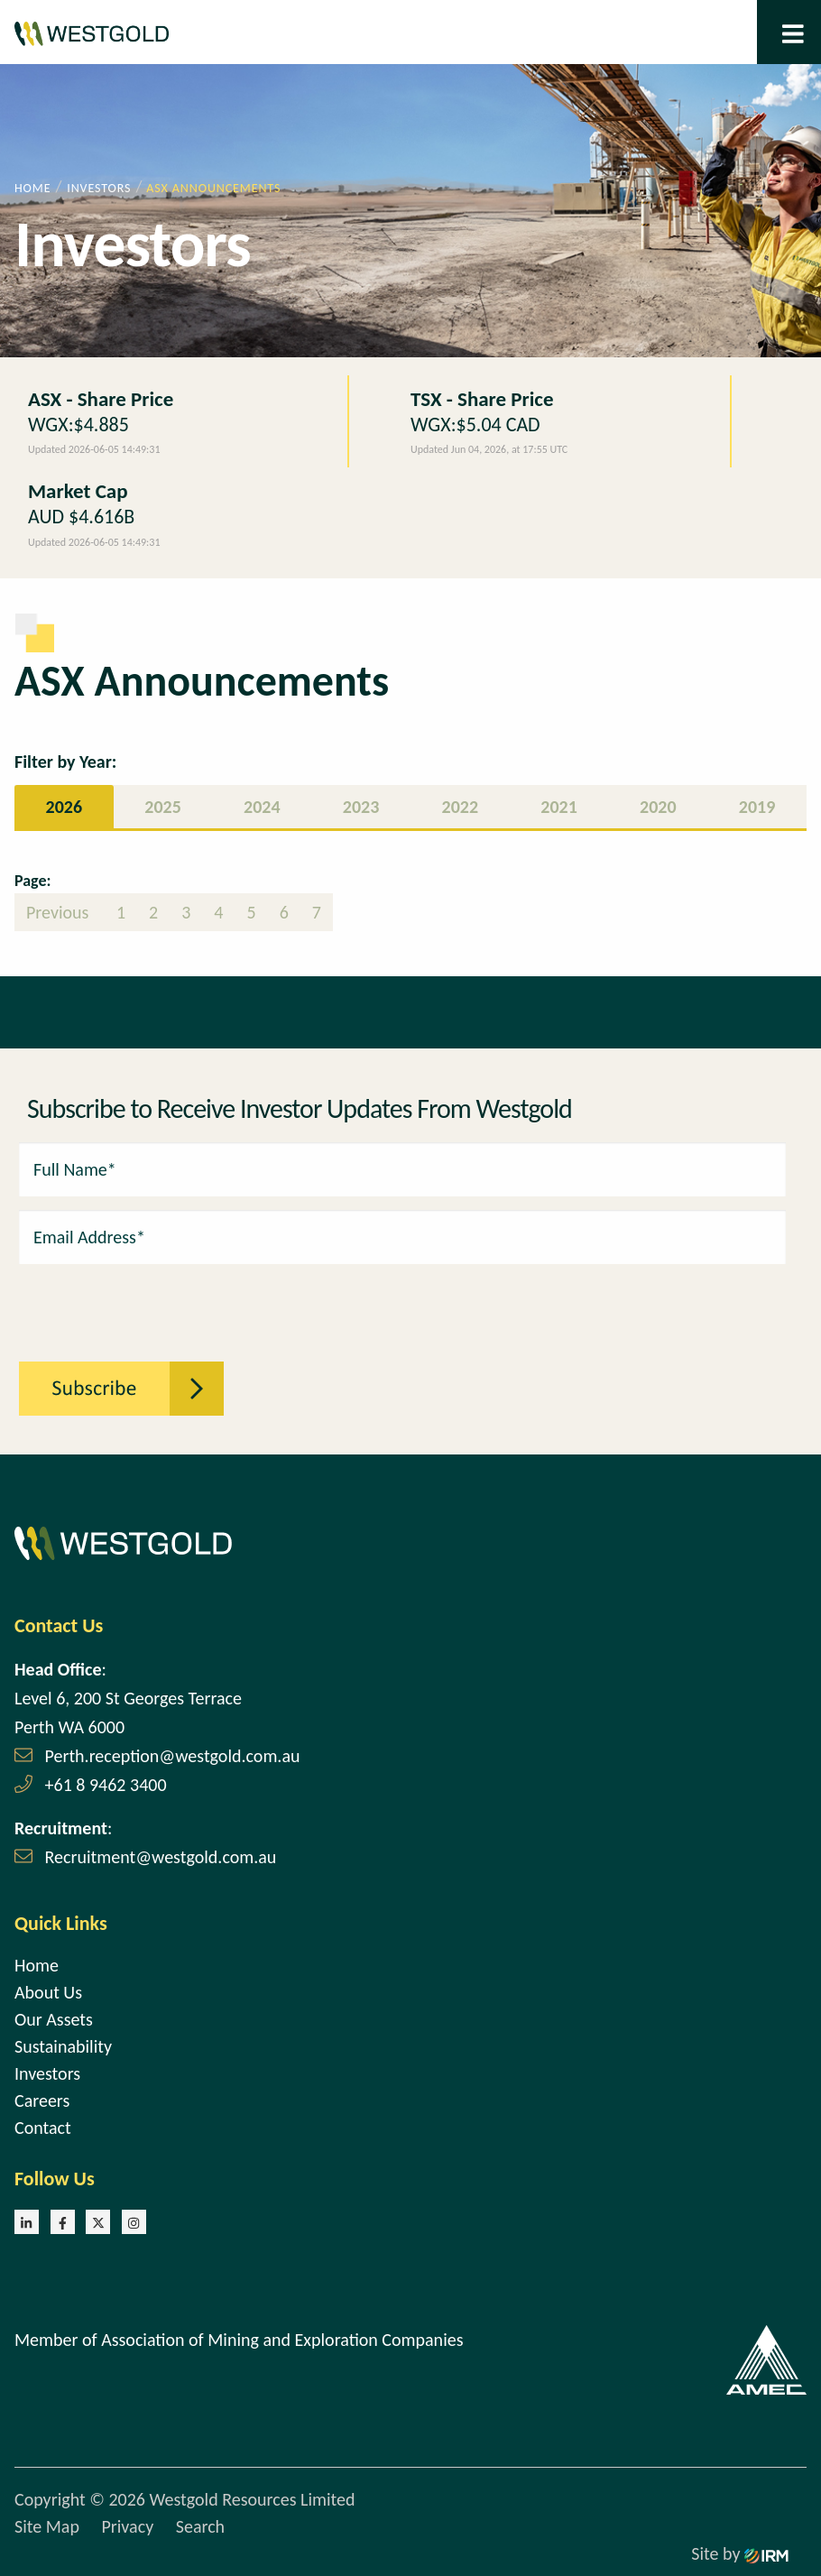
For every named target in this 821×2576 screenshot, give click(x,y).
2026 (64, 806)
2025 (162, 806)
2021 (558, 806)
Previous (59, 912)
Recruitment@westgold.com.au (161, 1857)
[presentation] (118, 1303)
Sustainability (63, 2046)
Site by (740, 2553)
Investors (47, 2073)
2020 (658, 806)
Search (200, 2526)
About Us (48, 1992)
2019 (757, 806)
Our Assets (53, 2019)
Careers (41, 2100)
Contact (42, 2127)
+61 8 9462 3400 (106, 1785)
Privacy (127, 2526)
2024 (262, 806)
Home (36, 1965)
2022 (460, 806)
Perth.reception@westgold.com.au (172, 1756)
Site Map (46, 2526)
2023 (361, 806)
